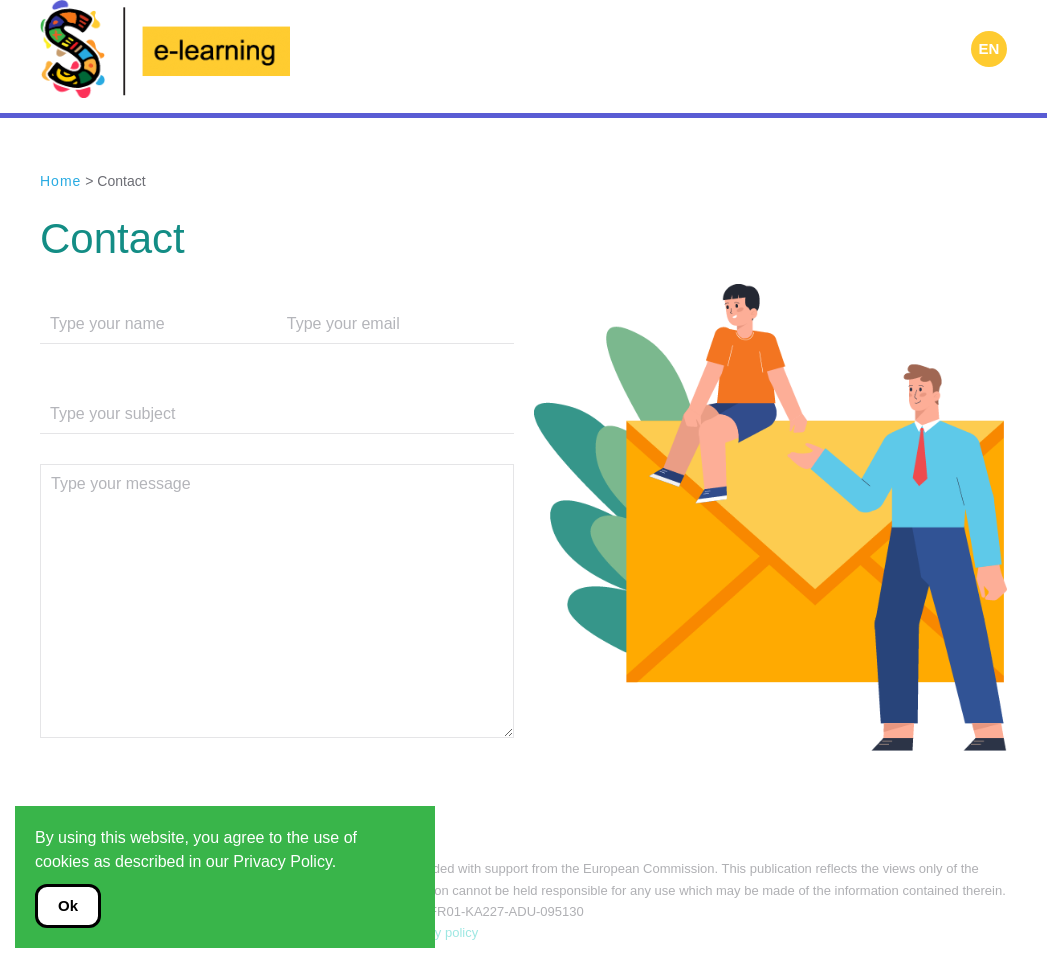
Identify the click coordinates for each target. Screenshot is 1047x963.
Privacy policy (436, 932)
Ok (68, 905)
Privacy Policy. (284, 861)
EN (989, 48)
